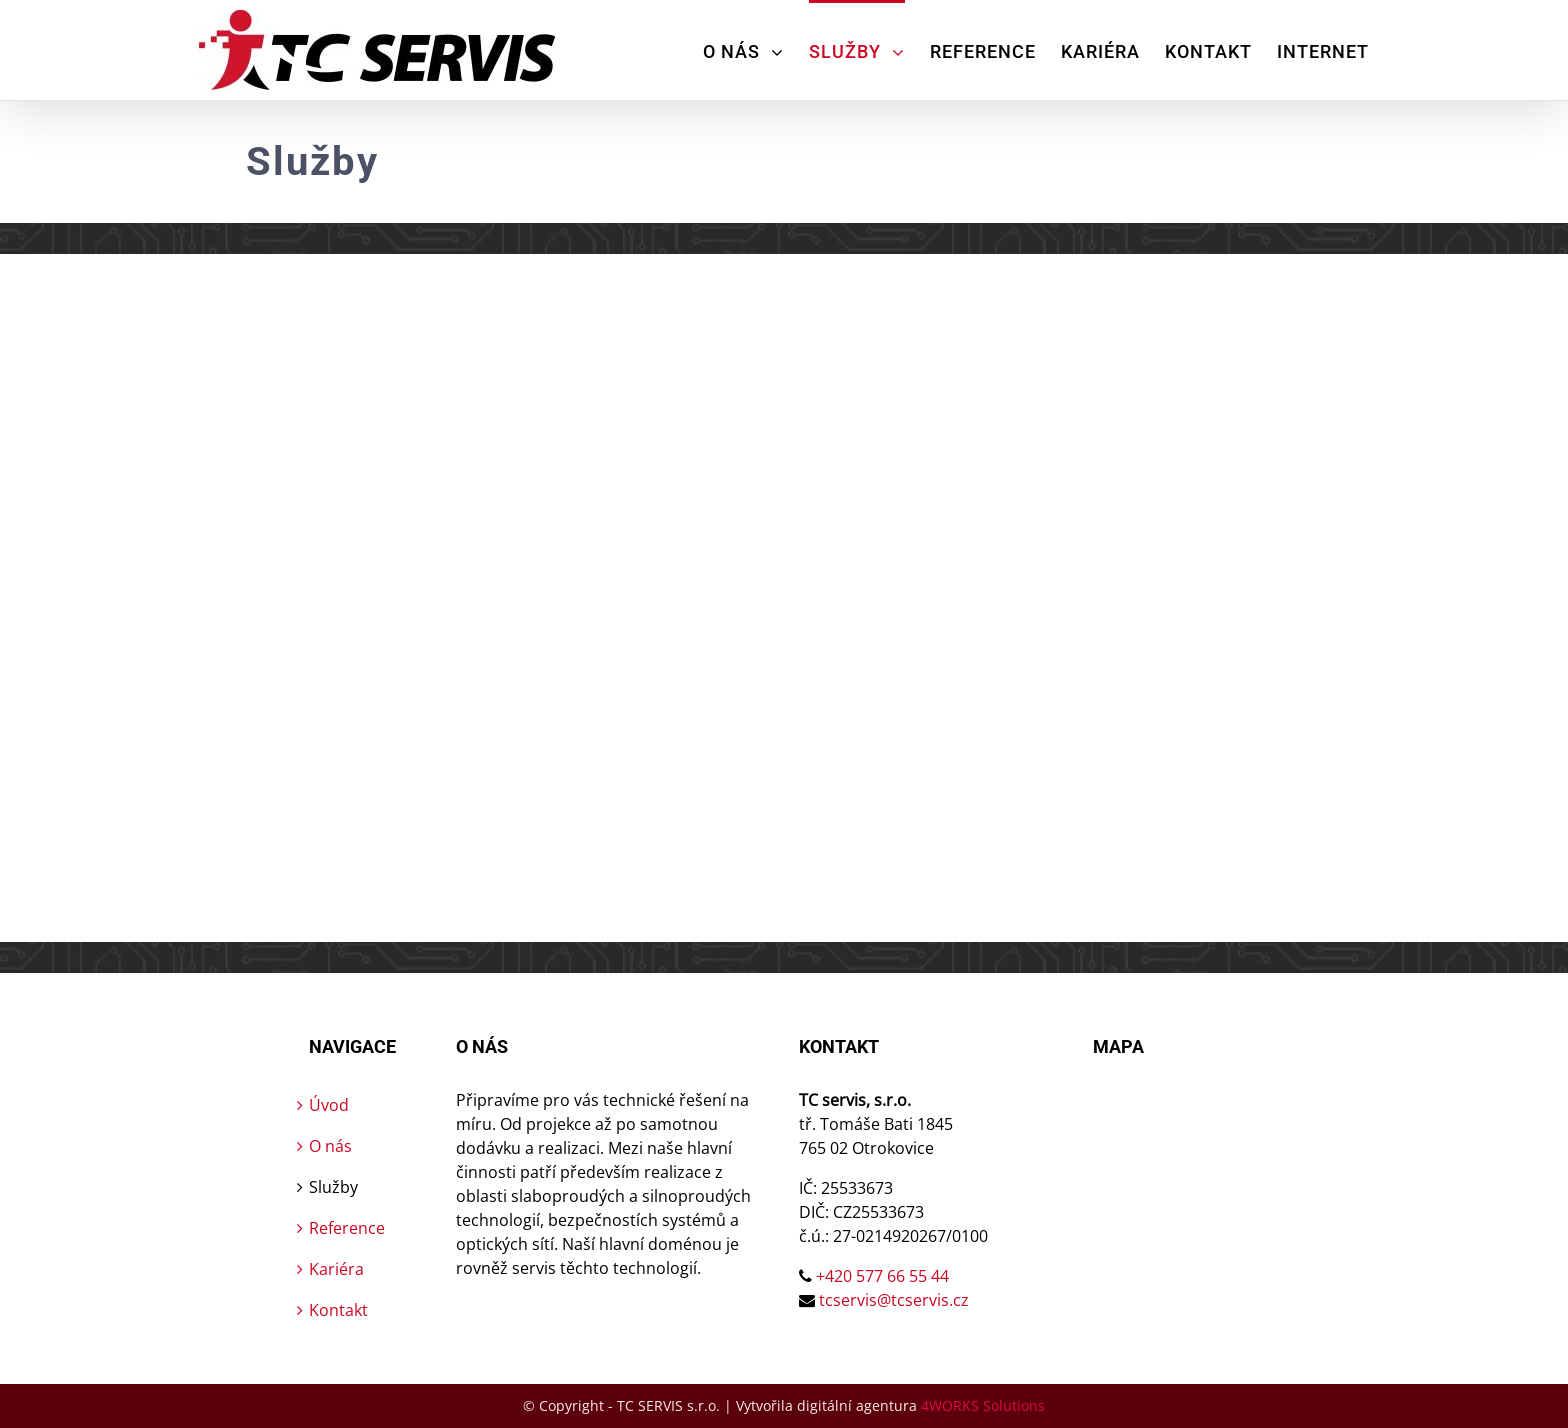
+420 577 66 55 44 (882, 1276)
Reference (347, 1228)
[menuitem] (756, 50)
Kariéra (336, 1269)
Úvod (329, 1105)
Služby (333, 1187)
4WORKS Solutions (983, 1405)
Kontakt (338, 1310)
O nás (330, 1146)
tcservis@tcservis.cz (894, 1300)
